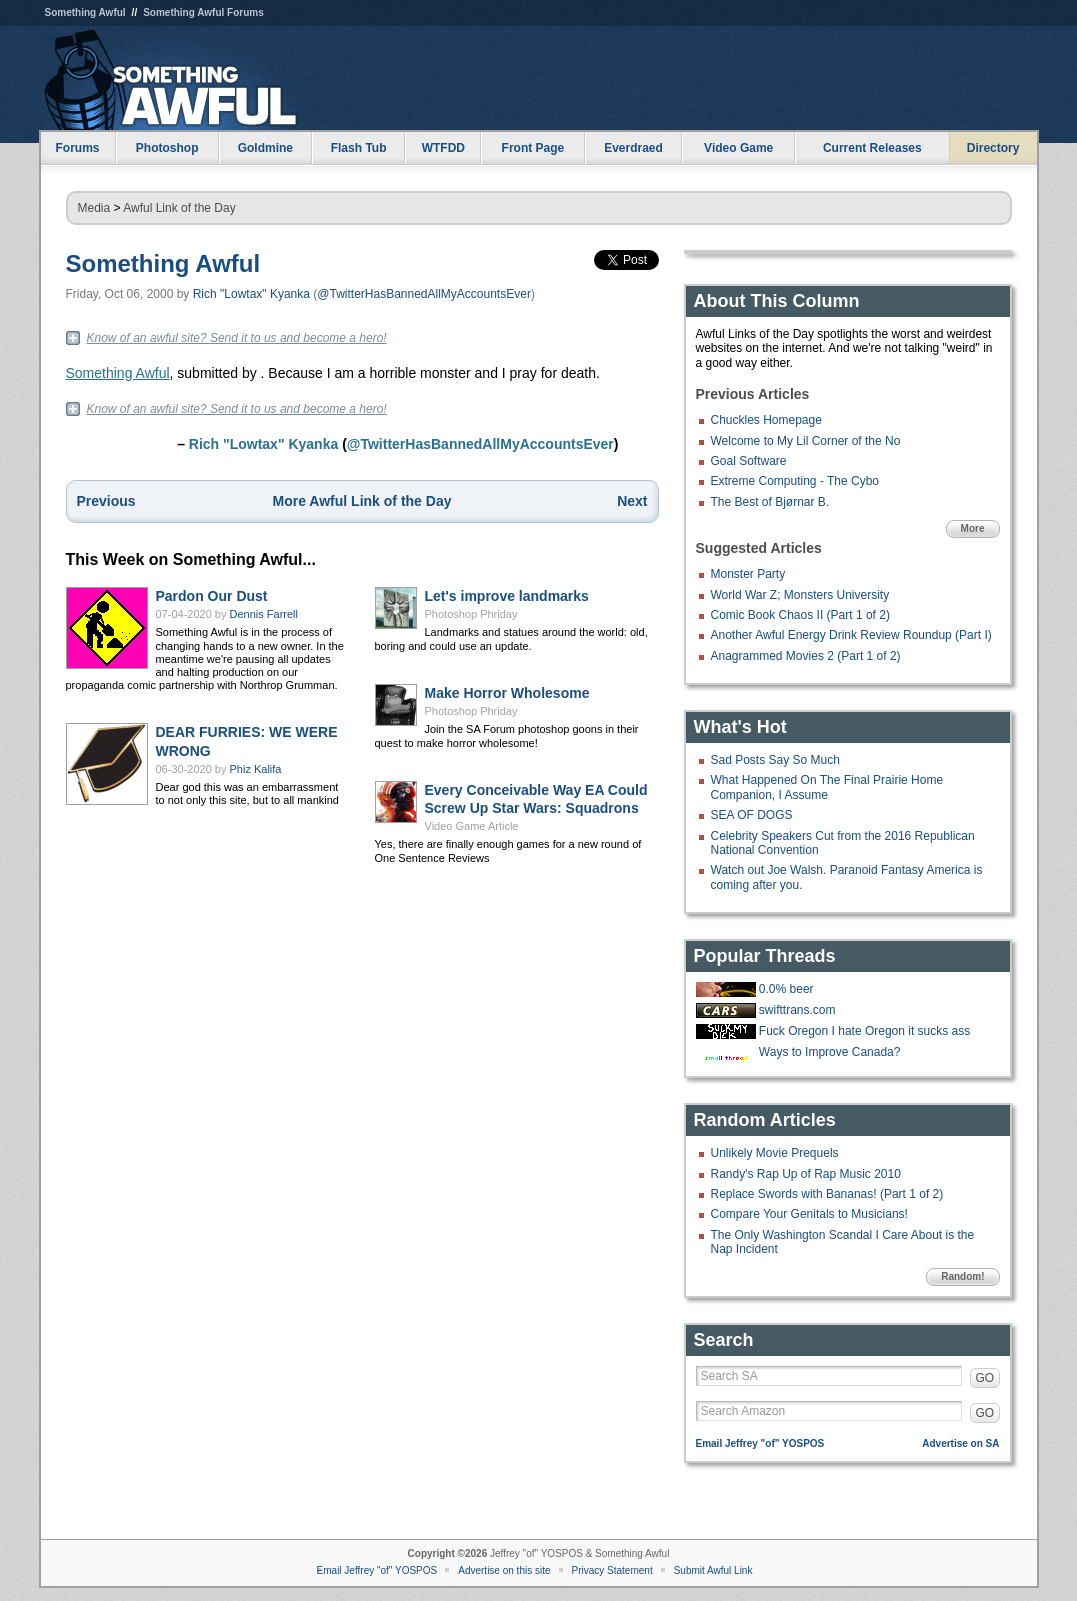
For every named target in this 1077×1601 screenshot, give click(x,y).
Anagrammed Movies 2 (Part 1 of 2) (806, 656)
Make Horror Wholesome (507, 693)
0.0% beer (786, 989)
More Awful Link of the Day (362, 501)
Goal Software (749, 461)
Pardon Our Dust (212, 596)
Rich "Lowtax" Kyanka (251, 294)
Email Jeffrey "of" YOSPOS (760, 1443)
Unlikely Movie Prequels (775, 1153)
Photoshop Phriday (471, 614)
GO (985, 1378)
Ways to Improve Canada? (830, 1052)
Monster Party (748, 574)
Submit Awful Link (713, 1570)
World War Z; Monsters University (800, 595)
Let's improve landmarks (507, 596)
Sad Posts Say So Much (775, 760)
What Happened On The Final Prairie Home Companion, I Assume (827, 787)
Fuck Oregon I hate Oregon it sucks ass (864, 1031)
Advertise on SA (960, 1443)
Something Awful (85, 12)
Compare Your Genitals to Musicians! (809, 1214)
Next (632, 501)
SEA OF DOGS (752, 815)
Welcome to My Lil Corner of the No (806, 441)
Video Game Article (472, 826)
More (973, 528)
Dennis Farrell (264, 614)
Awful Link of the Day (179, 208)
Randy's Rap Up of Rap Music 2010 (806, 1174)
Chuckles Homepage (766, 420)
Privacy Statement (612, 1570)
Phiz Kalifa (256, 769)
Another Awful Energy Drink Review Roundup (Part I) (851, 635)
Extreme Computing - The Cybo (795, 481)
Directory (993, 148)
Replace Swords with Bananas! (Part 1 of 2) (827, 1194)
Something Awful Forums (203, 12)
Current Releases (872, 148)
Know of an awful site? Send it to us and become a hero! (237, 338)
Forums (77, 148)
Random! (962, 1276)
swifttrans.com (797, 1010)
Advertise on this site (504, 1570)
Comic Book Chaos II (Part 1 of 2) (800, 615)
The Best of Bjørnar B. (770, 502)
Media (94, 208)
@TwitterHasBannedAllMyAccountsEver (424, 294)
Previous (106, 501)
